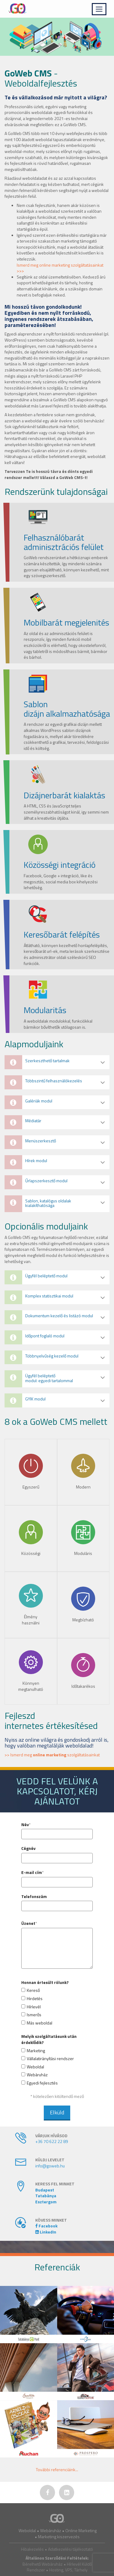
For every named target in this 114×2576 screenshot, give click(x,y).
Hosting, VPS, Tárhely (68, 2570)
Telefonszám (34, 1896)
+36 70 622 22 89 (51, 2141)
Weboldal (35, 2067)
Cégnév (28, 1848)
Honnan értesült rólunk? (45, 1982)
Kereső (33, 1990)
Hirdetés (35, 1999)
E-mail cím (31, 1872)
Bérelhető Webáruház (42, 2564)
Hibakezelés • (34, 2549)
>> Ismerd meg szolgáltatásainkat (52, 1754)
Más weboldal (39, 2023)
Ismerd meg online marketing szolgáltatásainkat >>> (60, 268)
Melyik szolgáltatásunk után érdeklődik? (49, 2039)
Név (25, 1825)
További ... (57, 2469)
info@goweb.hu (50, 2166)
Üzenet (28, 1923)
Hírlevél (34, 2007)
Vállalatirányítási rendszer (50, 2059)
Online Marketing (81, 2530)
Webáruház (37, 2075)
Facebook (46, 2226)
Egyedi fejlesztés (42, 2083)
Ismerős (34, 2015)
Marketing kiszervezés (59, 2536)
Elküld (57, 2112)
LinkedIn (45, 2232)
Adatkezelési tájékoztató (70, 2549)
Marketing (36, 2051)
